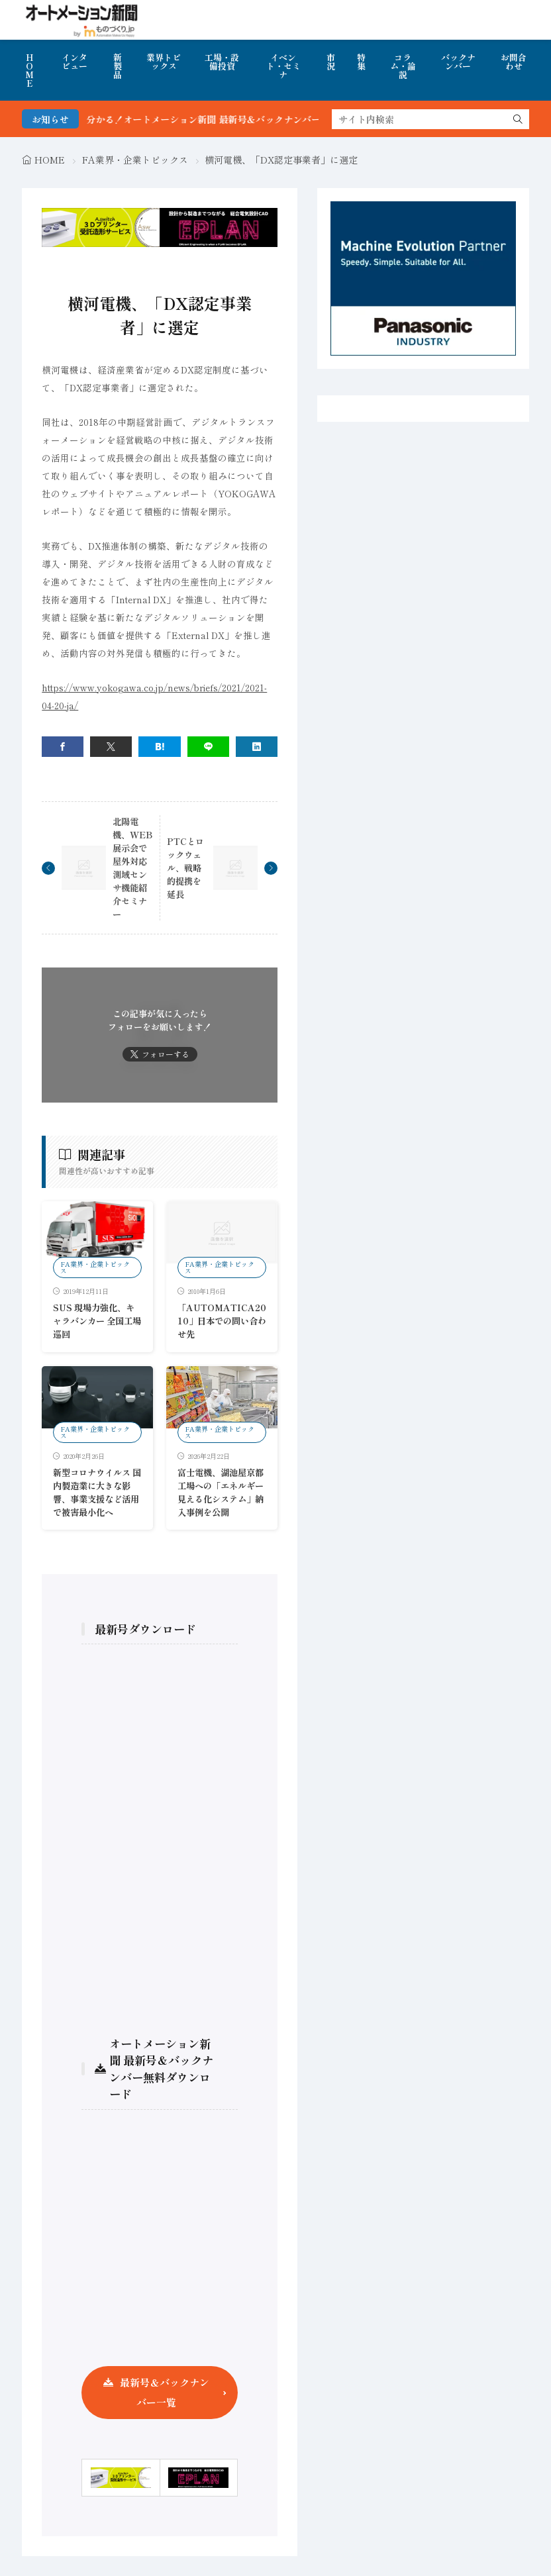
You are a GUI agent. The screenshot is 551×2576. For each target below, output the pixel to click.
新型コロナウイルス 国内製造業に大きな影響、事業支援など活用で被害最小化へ (97, 1492)
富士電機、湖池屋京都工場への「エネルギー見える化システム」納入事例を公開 (220, 1492)
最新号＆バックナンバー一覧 (164, 2392)
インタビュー (74, 61)
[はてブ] (159, 746)
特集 (361, 61)
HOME (29, 70)
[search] (518, 119)
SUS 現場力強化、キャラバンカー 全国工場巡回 (97, 1320)
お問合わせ (513, 61)
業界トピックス (163, 61)
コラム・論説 (403, 66)
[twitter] (111, 746)
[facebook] (62, 746)
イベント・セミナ (283, 66)
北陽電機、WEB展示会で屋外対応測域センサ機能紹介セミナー (132, 867)
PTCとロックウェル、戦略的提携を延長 (185, 868)
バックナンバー (458, 61)
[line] (208, 746)
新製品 (117, 66)
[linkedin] (256, 746)
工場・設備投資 (222, 61)
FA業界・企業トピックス (135, 159)
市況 (330, 61)
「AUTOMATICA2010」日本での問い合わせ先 (221, 1320)
